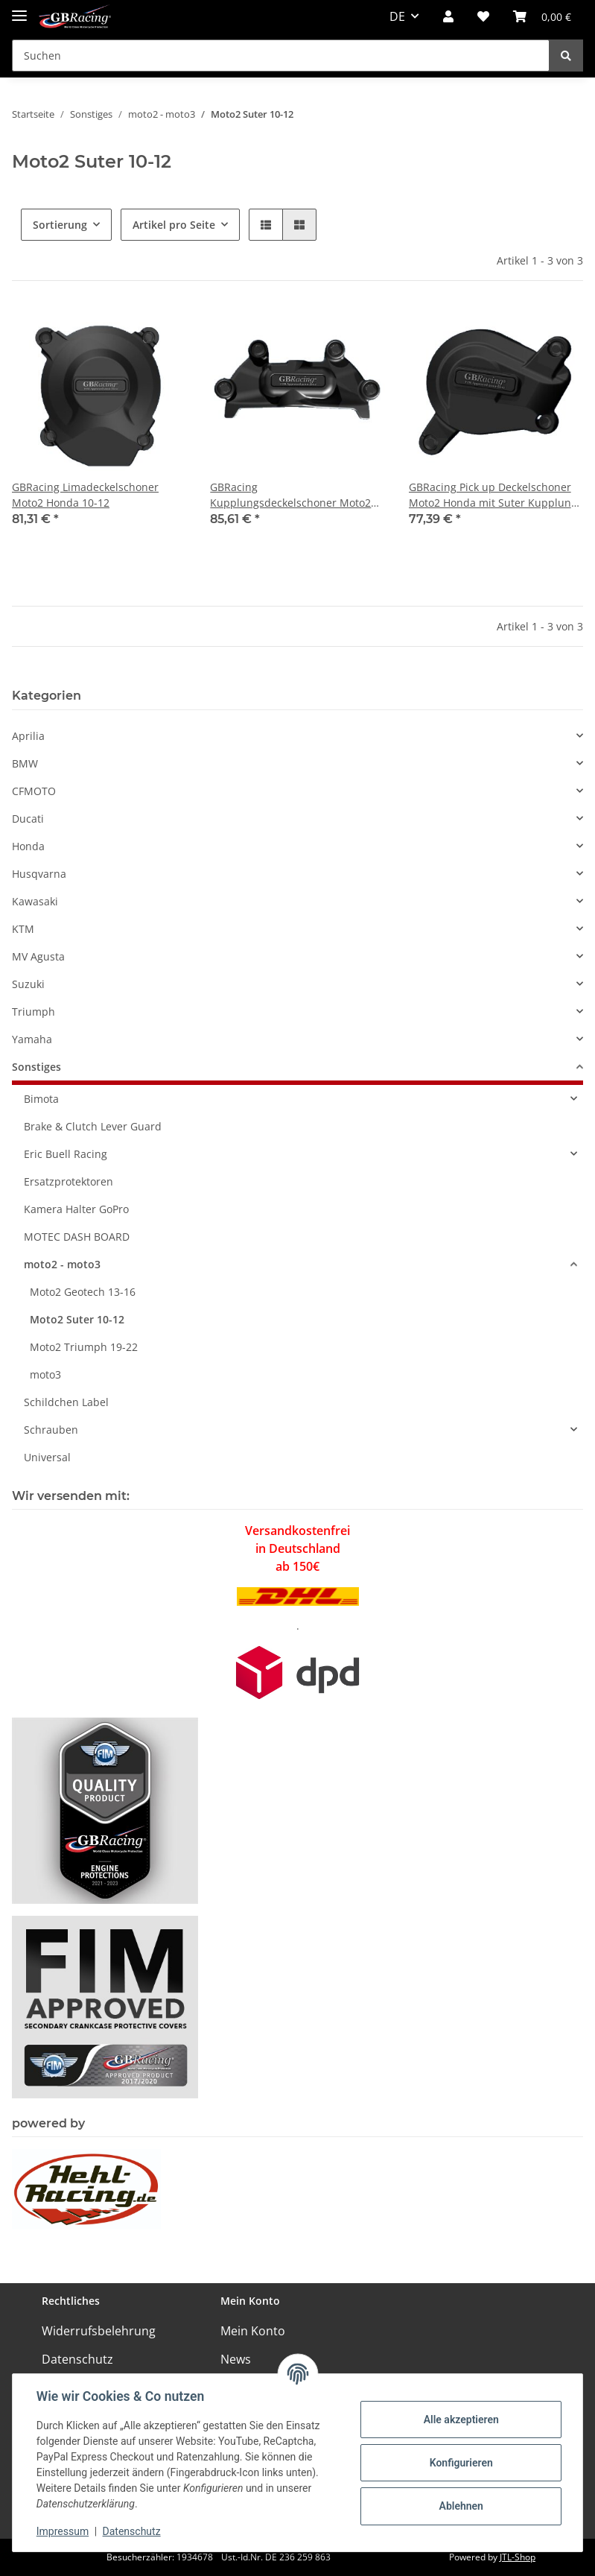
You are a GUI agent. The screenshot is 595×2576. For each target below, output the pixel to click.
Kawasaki (35, 901)
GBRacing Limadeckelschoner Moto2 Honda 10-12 (85, 495)
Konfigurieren (460, 2463)
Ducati (28, 818)
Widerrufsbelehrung (99, 2331)
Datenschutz (77, 2359)
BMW (25, 763)
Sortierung (60, 225)
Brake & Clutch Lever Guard (93, 1126)
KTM (23, 929)
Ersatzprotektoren (68, 1181)
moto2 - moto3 (62, 1264)
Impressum (62, 2531)
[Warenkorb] (542, 16)
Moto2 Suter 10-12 (77, 1319)
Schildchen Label (66, 1402)
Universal (47, 1457)
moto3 (45, 1374)
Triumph (33, 1011)
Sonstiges (36, 1067)
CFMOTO (34, 791)
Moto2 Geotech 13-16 (83, 1292)
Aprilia (28, 736)
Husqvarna (39, 874)
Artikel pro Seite (174, 225)
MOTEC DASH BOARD (77, 1237)
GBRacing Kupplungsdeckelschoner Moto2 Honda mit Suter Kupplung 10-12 (292, 495)
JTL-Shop (517, 2557)
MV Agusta (38, 956)
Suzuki (28, 984)
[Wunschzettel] (483, 16)
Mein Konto (252, 2331)
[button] (448, 16)
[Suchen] (281, 55)
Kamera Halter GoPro (76, 1209)
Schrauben (51, 1430)
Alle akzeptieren (460, 2419)
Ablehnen (461, 2506)
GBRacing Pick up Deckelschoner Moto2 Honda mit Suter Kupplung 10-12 (493, 495)
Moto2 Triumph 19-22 (84, 1347)
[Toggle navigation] (19, 9)
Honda (28, 846)
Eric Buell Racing (65, 1154)
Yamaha (32, 1039)
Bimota (41, 1099)
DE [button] (397, 16)
